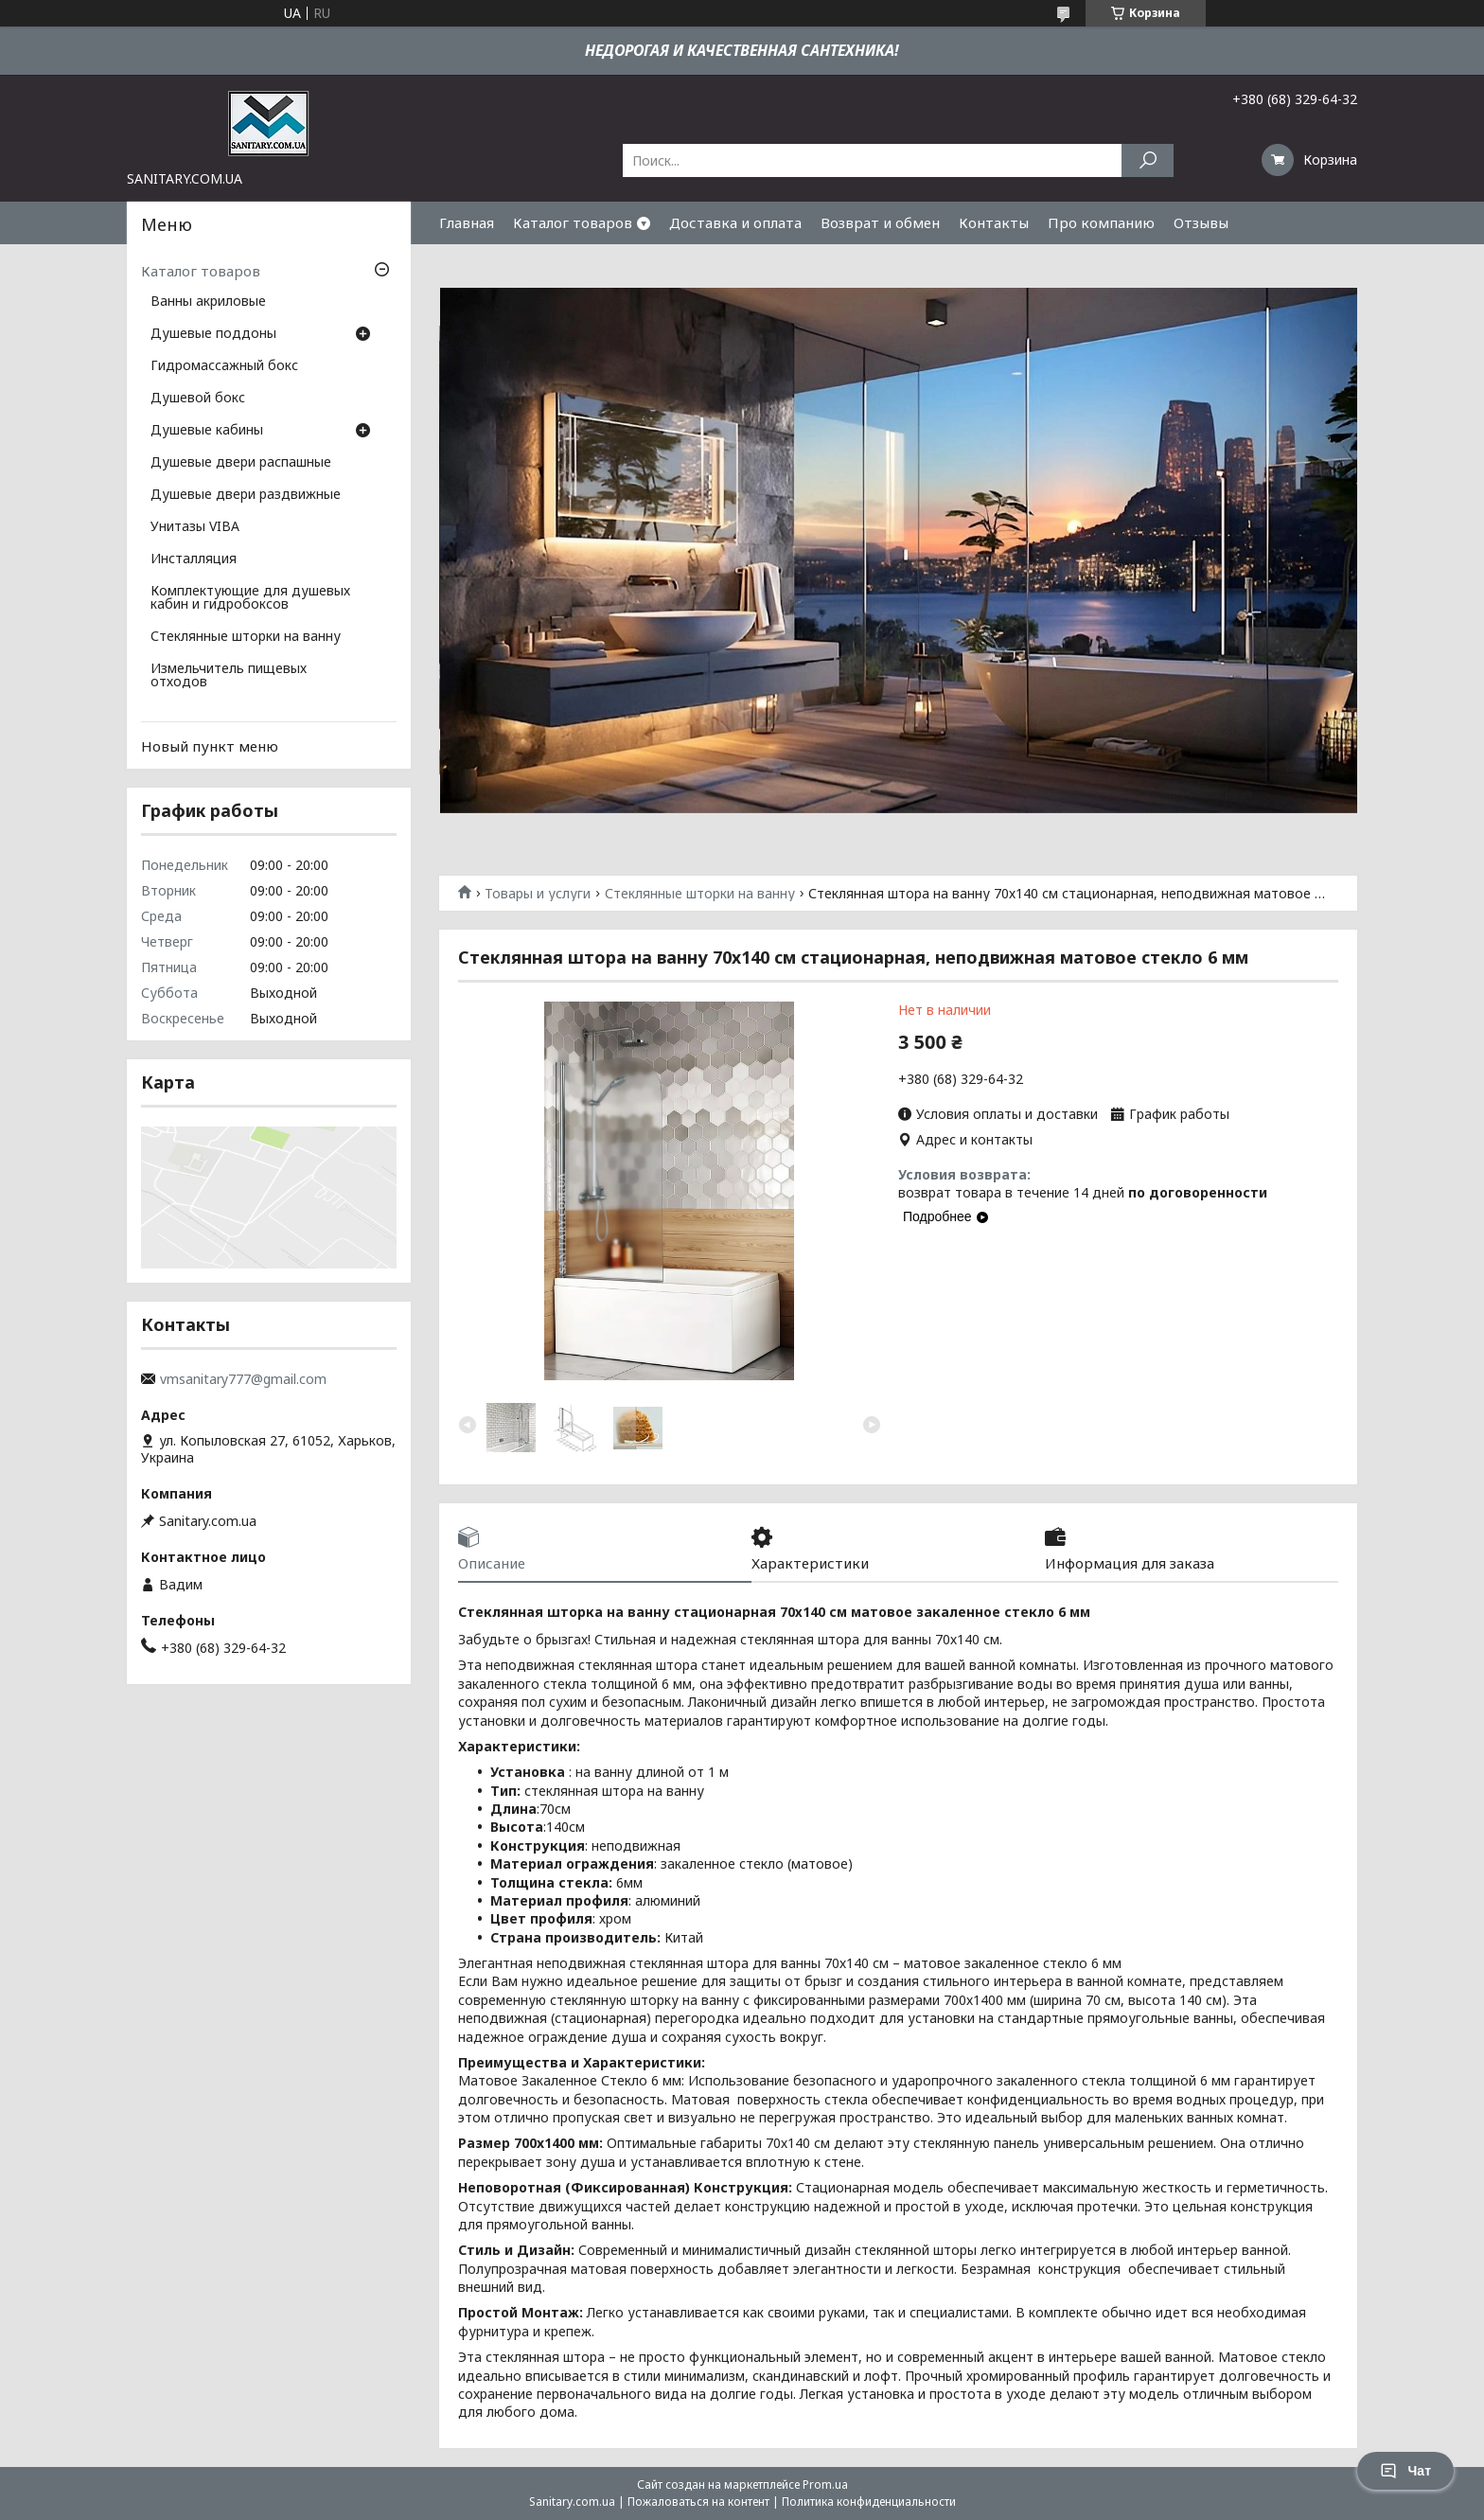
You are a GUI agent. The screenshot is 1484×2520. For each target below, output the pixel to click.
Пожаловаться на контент (698, 2501)
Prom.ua (825, 2484)
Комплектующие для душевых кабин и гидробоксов (250, 598)
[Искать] (1148, 160)
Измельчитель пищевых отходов (228, 676)
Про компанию (1101, 222)
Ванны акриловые (208, 302)
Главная (466, 222)
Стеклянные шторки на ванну (700, 893)
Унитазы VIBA (194, 527)
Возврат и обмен (880, 222)
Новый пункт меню (209, 745)
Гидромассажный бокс (224, 366)
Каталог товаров (572, 222)
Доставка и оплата (735, 222)
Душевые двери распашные (240, 462)
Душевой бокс (197, 398)
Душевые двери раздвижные (245, 495)
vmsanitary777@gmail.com (243, 1379)
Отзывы (1201, 222)
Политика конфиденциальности (869, 2501)
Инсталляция (193, 559)
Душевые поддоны (213, 334)
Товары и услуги (538, 893)
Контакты (994, 222)
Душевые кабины (206, 430)
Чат (1405, 2470)
